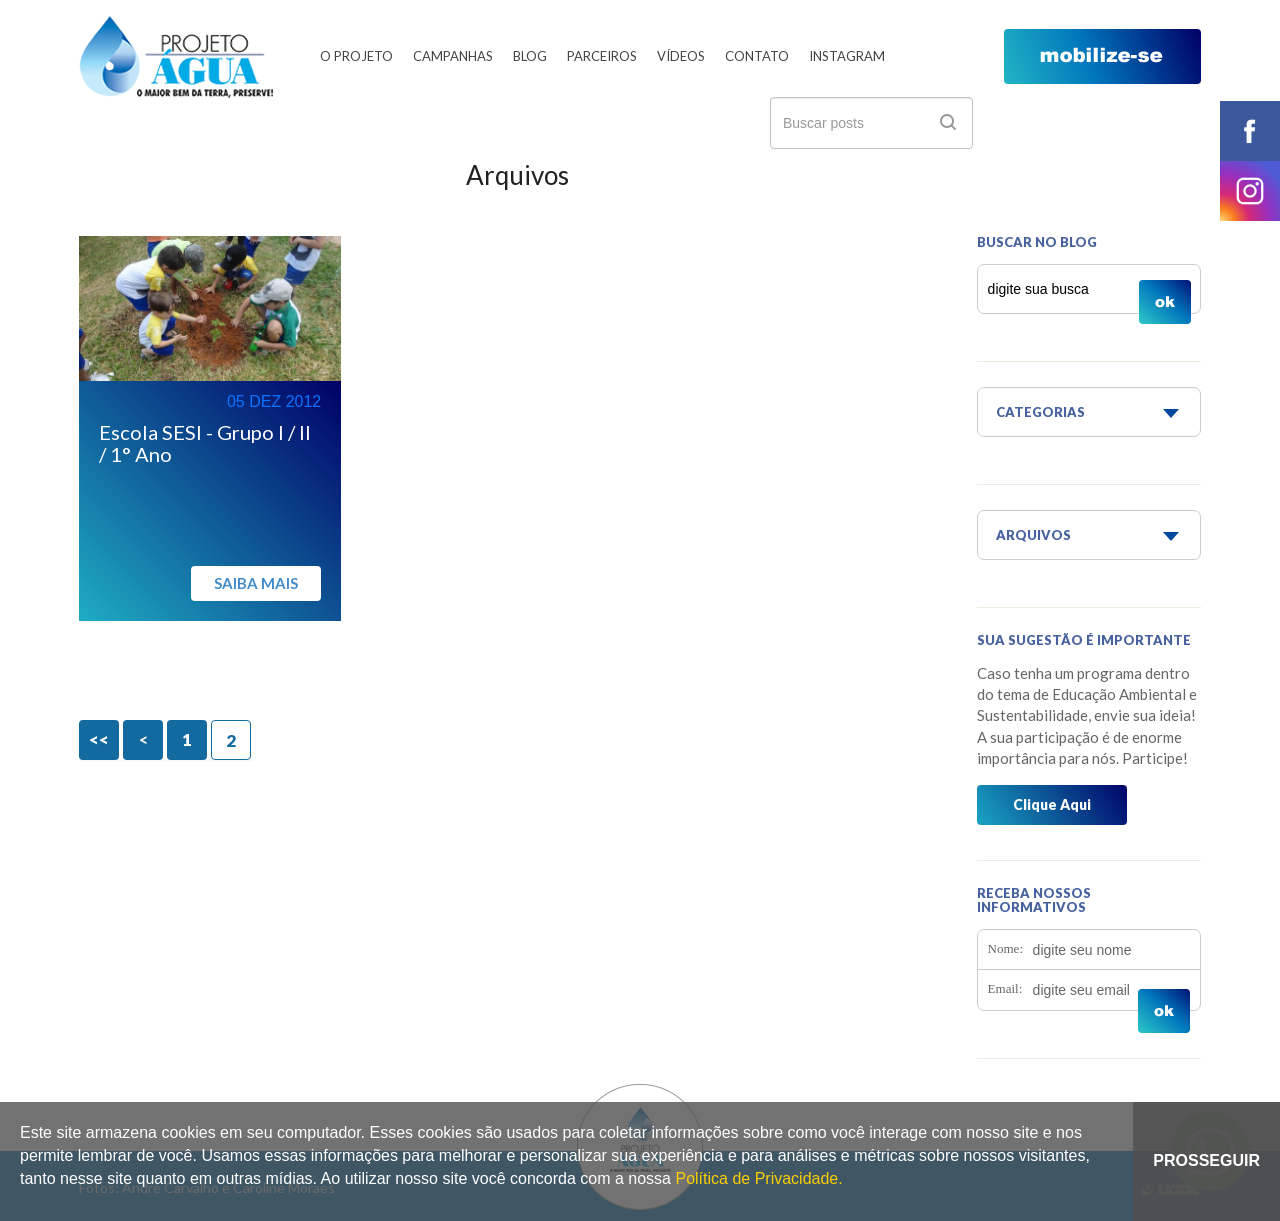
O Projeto (356, 56)
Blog (530, 56)
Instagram (847, 56)
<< (99, 739)
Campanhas (453, 56)
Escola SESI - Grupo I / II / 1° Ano (205, 443)
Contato (757, 56)
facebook (1250, 131)
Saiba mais (256, 583)
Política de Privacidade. (758, 1178)
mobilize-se (1102, 56)
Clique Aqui (1052, 804)
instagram (1250, 191)
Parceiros (602, 56)
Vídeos (681, 56)
